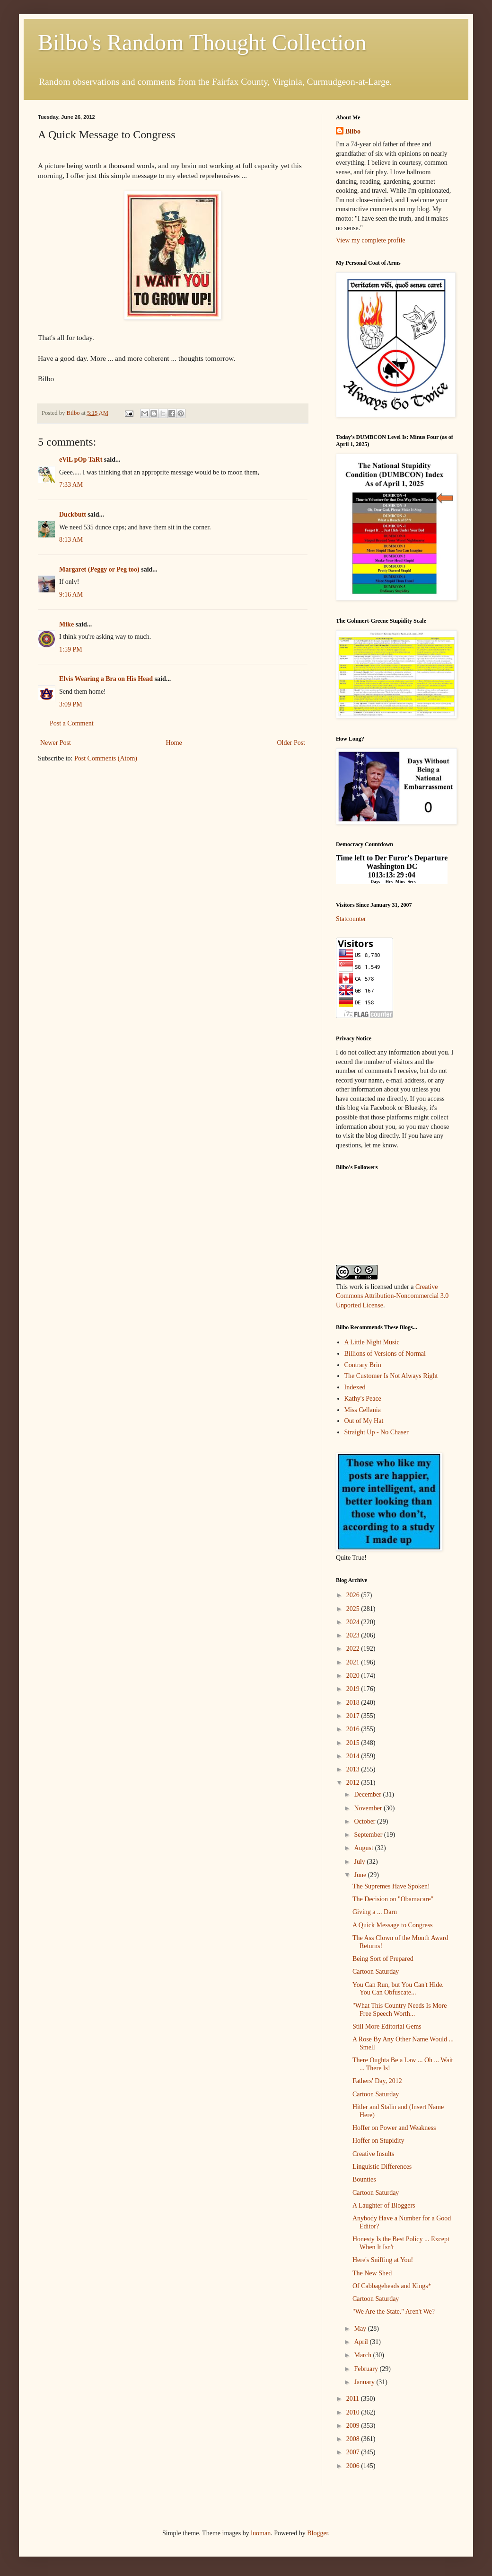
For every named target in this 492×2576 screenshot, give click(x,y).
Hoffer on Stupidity (378, 2140)
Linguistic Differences (382, 2166)
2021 (353, 1662)
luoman (261, 2533)
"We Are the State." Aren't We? (393, 2311)
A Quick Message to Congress (392, 1925)
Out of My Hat (364, 1420)
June (361, 1874)
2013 (353, 1769)
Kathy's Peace (362, 1398)
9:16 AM (71, 594)
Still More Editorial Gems (387, 2026)
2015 (353, 1742)
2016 (353, 1729)
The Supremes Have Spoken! (391, 1886)
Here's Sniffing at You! (382, 2259)
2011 (353, 2398)
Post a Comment (72, 723)
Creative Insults (373, 2153)
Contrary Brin (362, 1364)
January (365, 2382)
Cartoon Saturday (375, 1971)
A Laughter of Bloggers (383, 2205)
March (363, 2355)
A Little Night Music (372, 1342)
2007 (353, 2452)
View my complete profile (370, 240)
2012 (353, 1782)
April (361, 2341)
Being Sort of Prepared (382, 1958)
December (368, 1794)
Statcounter (351, 918)
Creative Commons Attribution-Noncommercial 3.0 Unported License (392, 1296)
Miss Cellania (362, 1409)
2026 (353, 1595)
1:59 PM (70, 649)
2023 (353, 1635)
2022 (353, 1648)
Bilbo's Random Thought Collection (202, 42)
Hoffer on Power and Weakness (394, 2127)
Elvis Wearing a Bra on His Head (106, 678)
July (360, 1861)
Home (174, 742)
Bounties (364, 2179)
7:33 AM (71, 484)
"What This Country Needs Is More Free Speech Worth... (399, 2009)
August (364, 1848)
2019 (353, 1688)
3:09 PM (70, 704)
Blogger (317, 2533)
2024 (353, 1622)
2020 (353, 1675)
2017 (353, 1715)
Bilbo (352, 131)
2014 (353, 1756)
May (361, 2328)
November (369, 1808)
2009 (353, 2425)
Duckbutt (72, 514)
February (366, 2368)
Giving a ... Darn (374, 1911)
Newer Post (55, 742)
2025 (353, 1608)
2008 (353, 2438)
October (365, 1821)
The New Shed (372, 2273)
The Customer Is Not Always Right (391, 1375)
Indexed (355, 1387)
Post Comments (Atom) (105, 758)
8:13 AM (71, 539)
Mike (66, 624)
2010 (353, 2412)
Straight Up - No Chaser (376, 1432)
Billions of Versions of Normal (385, 1353)
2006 (353, 2465)
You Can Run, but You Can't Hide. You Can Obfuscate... (398, 1988)
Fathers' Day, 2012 (377, 2080)
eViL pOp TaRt (80, 459)
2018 (353, 1702)
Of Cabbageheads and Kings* (391, 2286)
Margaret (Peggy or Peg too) (99, 569)
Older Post (291, 742)
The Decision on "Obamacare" (392, 1899)
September (369, 1834)
